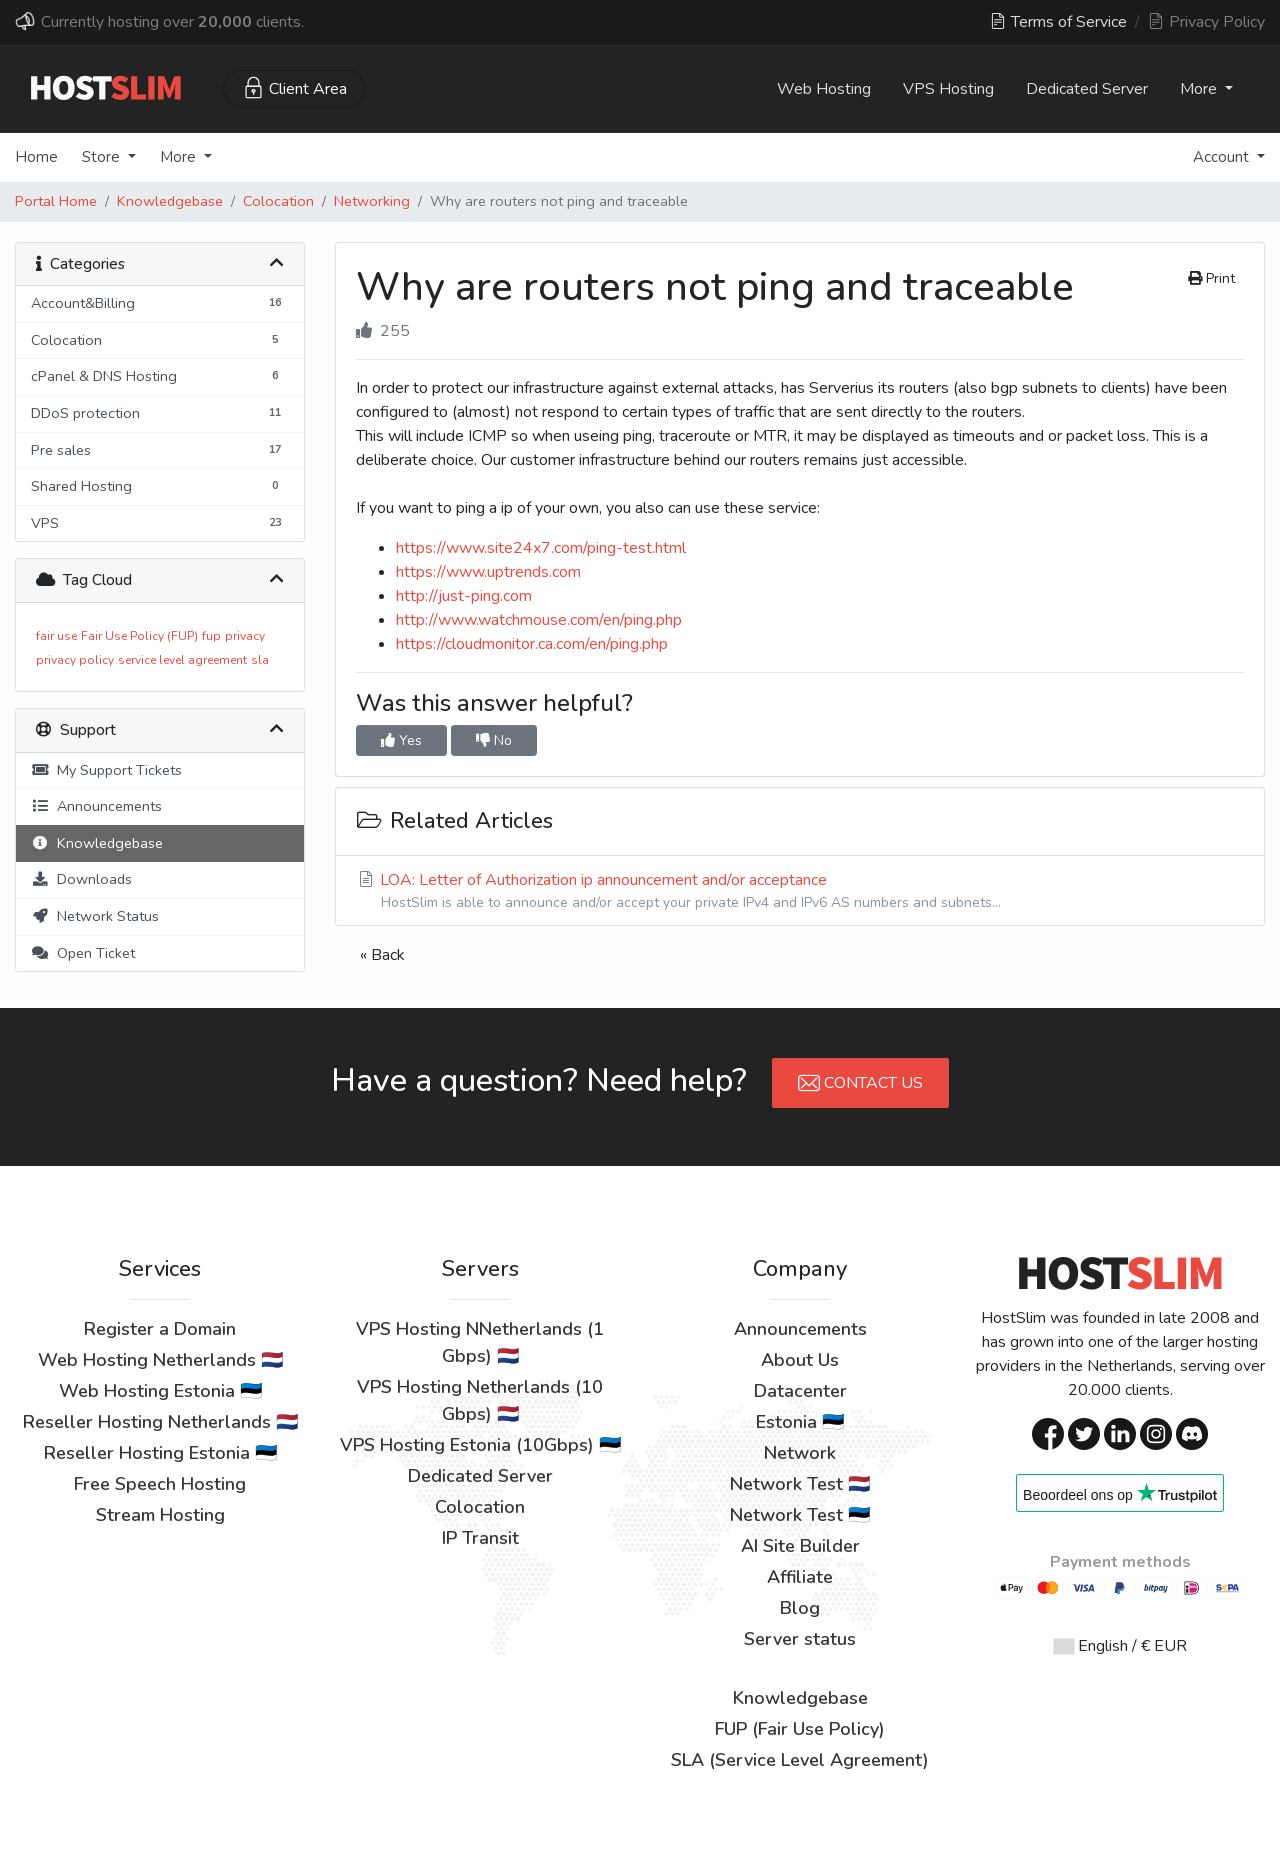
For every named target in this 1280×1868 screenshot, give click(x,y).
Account (1223, 157)
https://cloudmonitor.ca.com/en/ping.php (532, 644)
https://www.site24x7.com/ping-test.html (541, 548)
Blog (800, 1608)
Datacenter (800, 1391)
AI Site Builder (800, 1546)
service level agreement (182, 660)
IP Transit (480, 1538)
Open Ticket (83, 953)
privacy (245, 636)
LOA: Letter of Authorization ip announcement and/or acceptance (800, 891)
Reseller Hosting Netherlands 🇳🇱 (160, 1422)
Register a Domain (160, 1329)
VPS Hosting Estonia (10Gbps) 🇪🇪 (480, 1445)
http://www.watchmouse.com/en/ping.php (539, 620)
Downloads (81, 879)
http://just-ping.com (464, 596)
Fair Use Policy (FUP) (139, 636)
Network (800, 1453)
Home (36, 157)
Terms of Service (1058, 22)
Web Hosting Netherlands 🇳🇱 (160, 1360)
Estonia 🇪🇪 (800, 1422)
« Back (382, 955)
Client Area (294, 88)
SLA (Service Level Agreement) (800, 1760)
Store (103, 157)
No (494, 740)
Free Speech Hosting (160, 1484)
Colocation (278, 201)
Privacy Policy (1206, 22)
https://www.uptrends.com (488, 572)
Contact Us (860, 1083)
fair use (56, 636)
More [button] (1200, 89)
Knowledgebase (170, 201)
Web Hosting (824, 89)
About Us (800, 1360)
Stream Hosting (160, 1515)
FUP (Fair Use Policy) (800, 1729)
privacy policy (75, 660)
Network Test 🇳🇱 (800, 1484)
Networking (372, 201)
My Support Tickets (106, 770)
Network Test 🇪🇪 (800, 1515)
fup (211, 636)
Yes (401, 740)
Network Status (95, 916)
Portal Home (56, 201)
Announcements (96, 806)
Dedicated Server (1087, 89)
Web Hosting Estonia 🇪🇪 (160, 1391)
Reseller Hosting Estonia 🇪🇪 (160, 1453)
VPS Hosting (948, 89)
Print (1211, 278)
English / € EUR (1120, 1646)
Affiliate (800, 1577)
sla (260, 660)
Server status (800, 1639)
